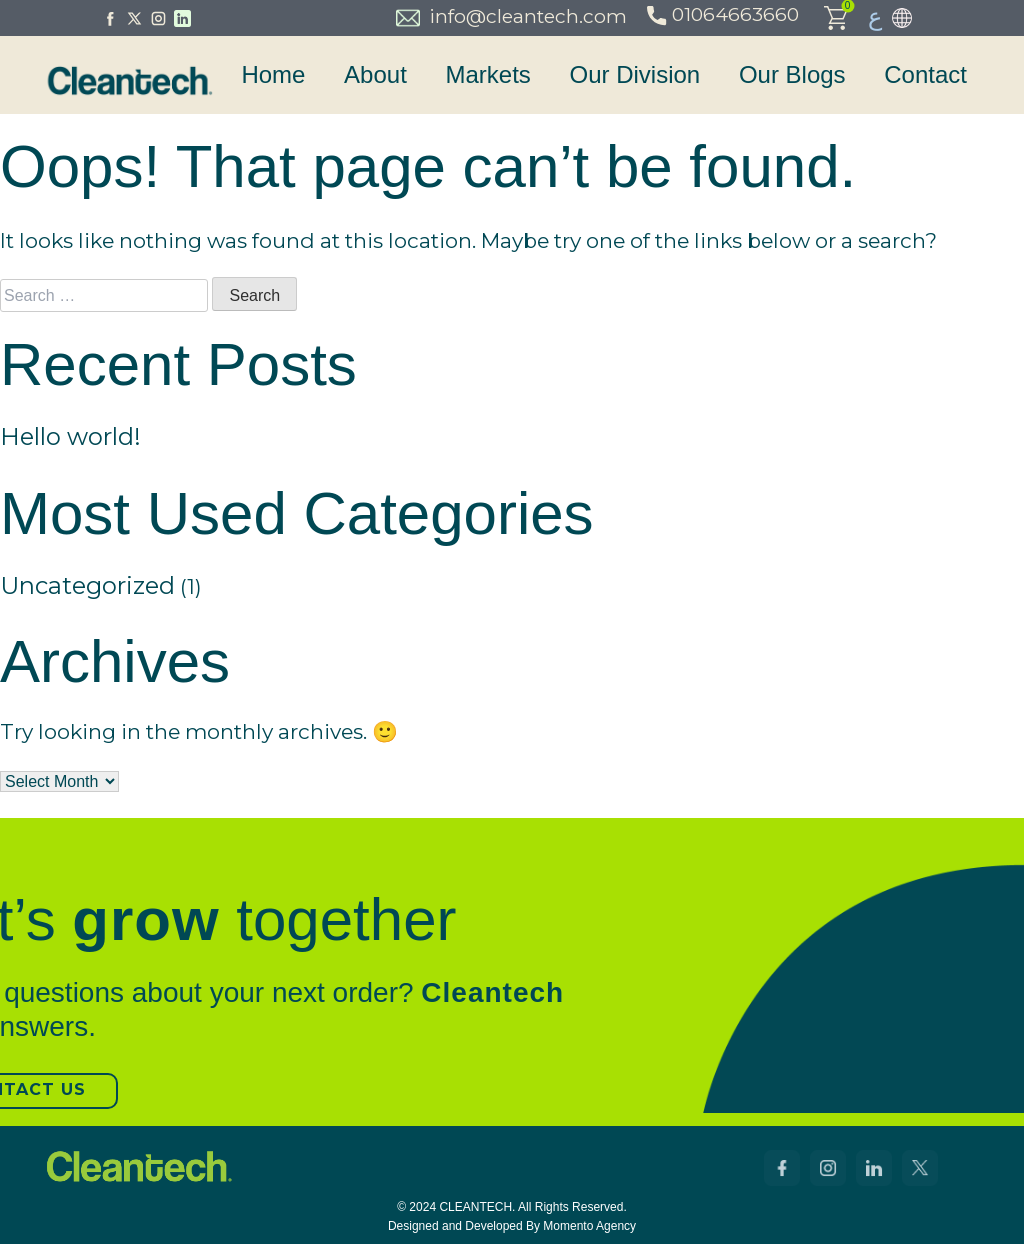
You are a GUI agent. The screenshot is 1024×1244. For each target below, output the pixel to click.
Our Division (635, 74)
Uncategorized (87, 585)
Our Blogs (792, 74)
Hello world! (70, 436)
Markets (487, 74)
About (375, 74)
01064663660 (725, 15)
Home (273, 74)
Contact (925, 74)
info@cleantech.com (511, 17)
